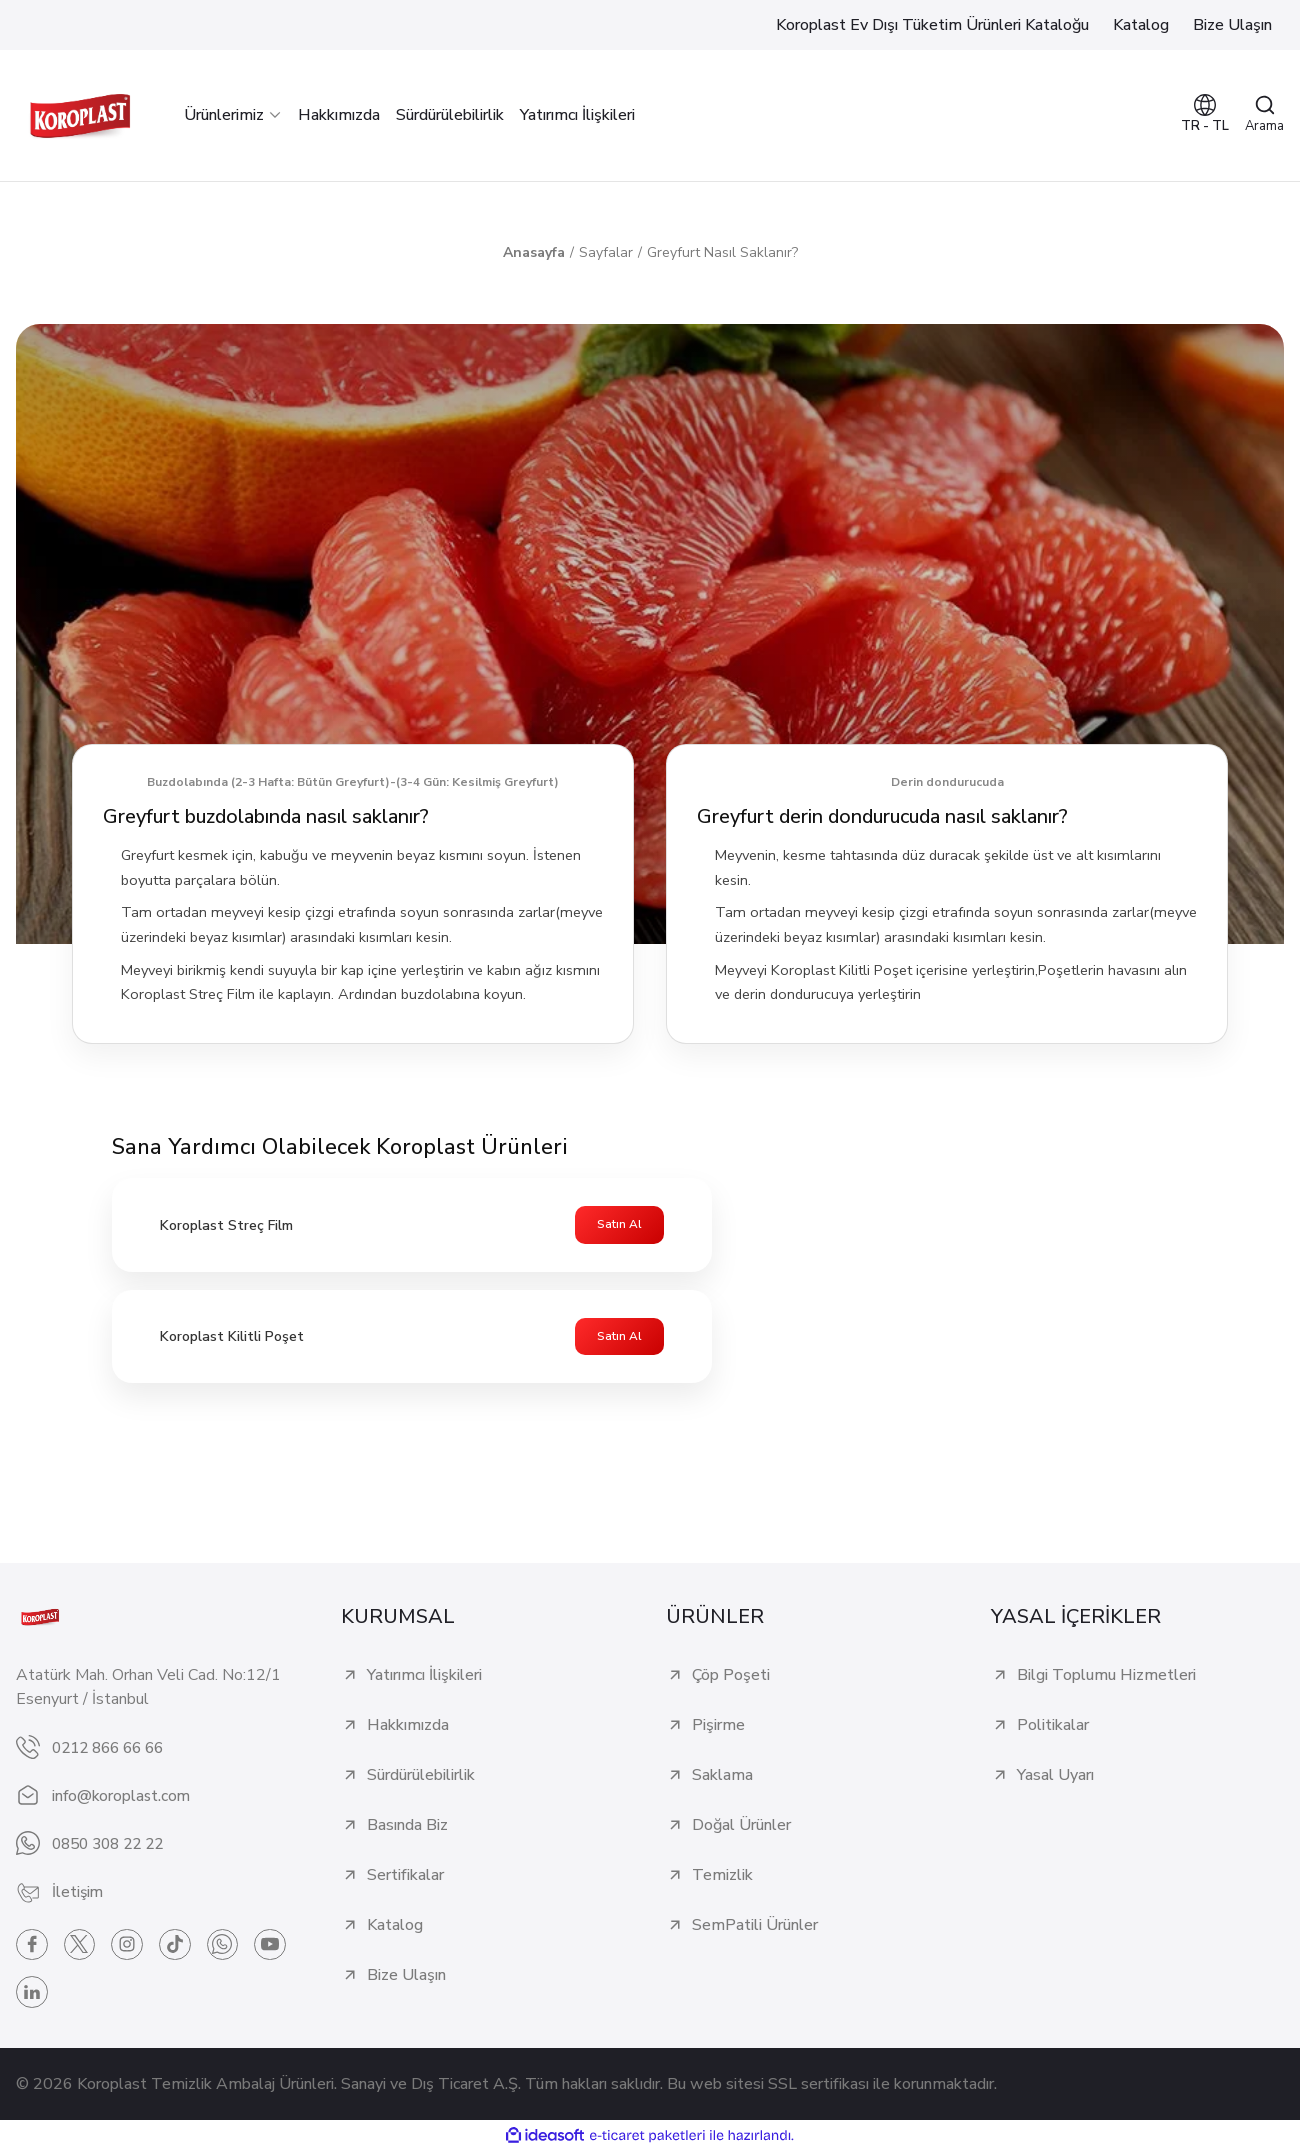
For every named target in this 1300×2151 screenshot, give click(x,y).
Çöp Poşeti (731, 1676)
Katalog (395, 1926)
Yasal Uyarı (1055, 1776)
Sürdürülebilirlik (421, 1776)
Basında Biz (407, 1826)
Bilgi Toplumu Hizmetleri (1106, 1676)
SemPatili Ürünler (755, 1926)
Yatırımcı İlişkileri (424, 1676)
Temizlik (722, 1876)
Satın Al (619, 1225)
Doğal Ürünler (741, 1826)
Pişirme (718, 1726)
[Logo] (80, 115)
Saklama (722, 1776)
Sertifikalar (405, 1876)
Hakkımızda (408, 1726)
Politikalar (1053, 1726)
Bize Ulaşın (406, 1976)
